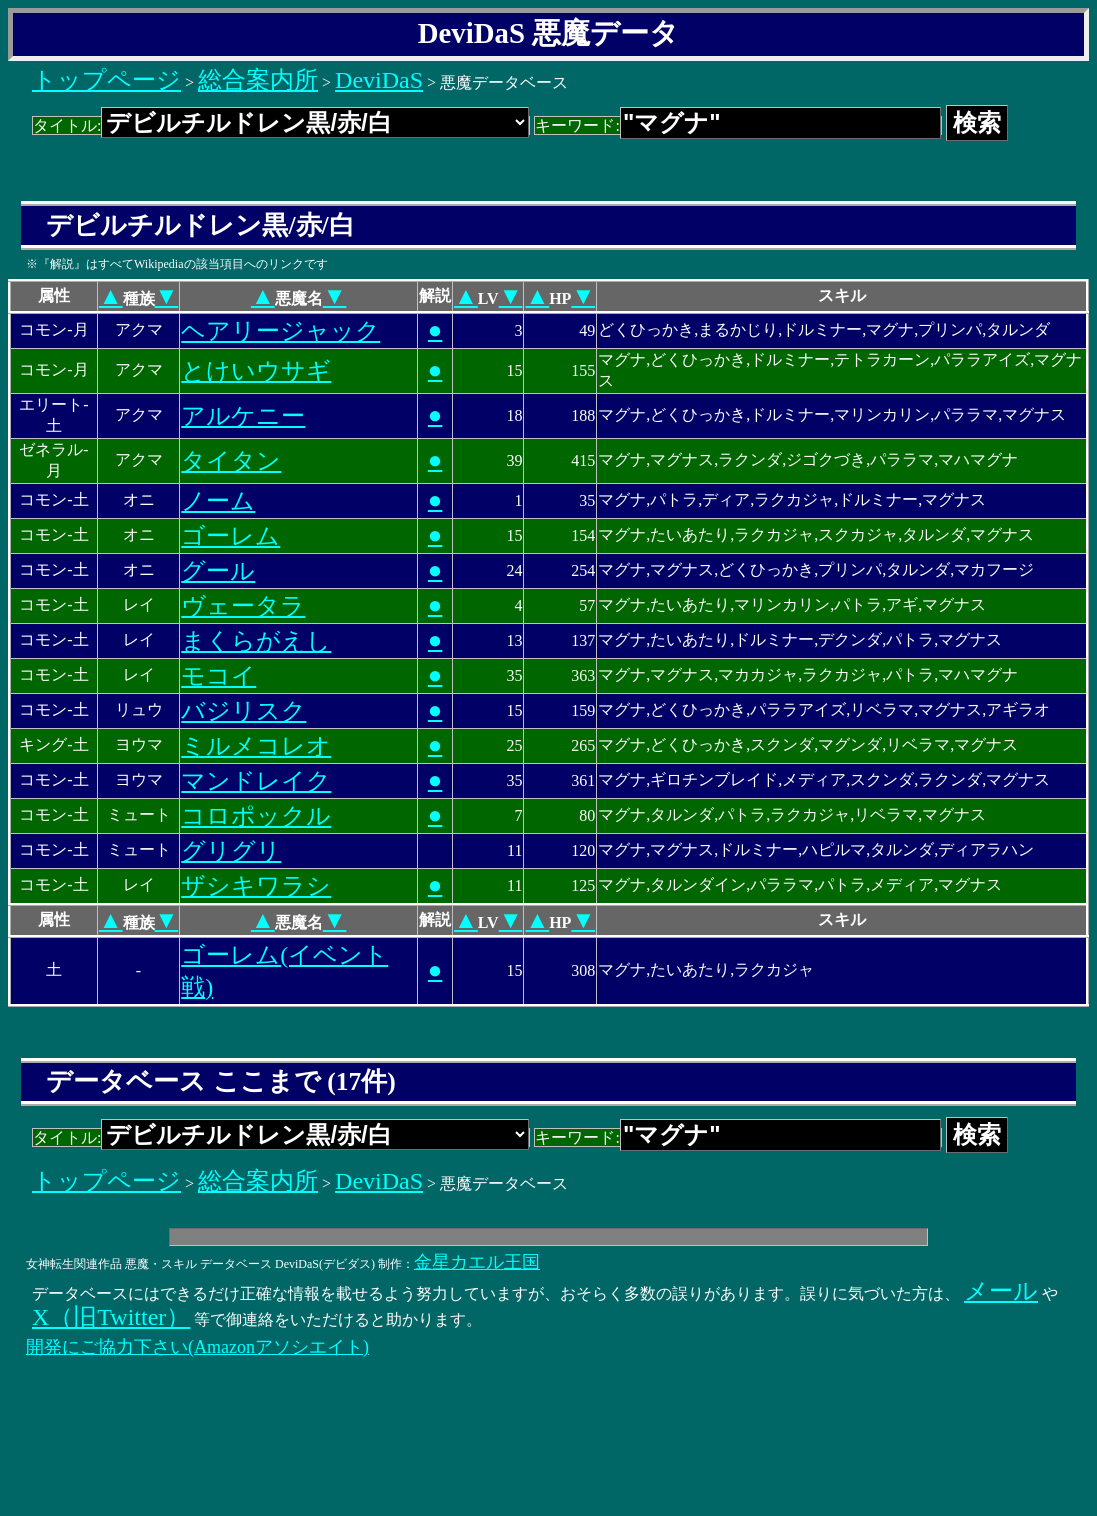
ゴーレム (230, 536)
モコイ (218, 676)
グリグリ (231, 851)
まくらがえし (256, 641)
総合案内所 (258, 80)
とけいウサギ (256, 371)
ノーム (218, 501)
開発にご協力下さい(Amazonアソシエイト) (197, 1347)
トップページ (106, 80)
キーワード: (737, 125)
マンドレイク (256, 781)
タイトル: (281, 125)
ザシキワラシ (256, 886)
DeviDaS (379, 80)
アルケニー (243, 416)
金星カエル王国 (477, 1262)
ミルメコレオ (256, 746)
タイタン (231, 461)
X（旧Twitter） (111, 1317)
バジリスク (243, 711)
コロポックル (256, 816)
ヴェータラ (243, 606)
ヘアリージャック (280, 331)
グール (218, 571)
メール (1001, 1291)
